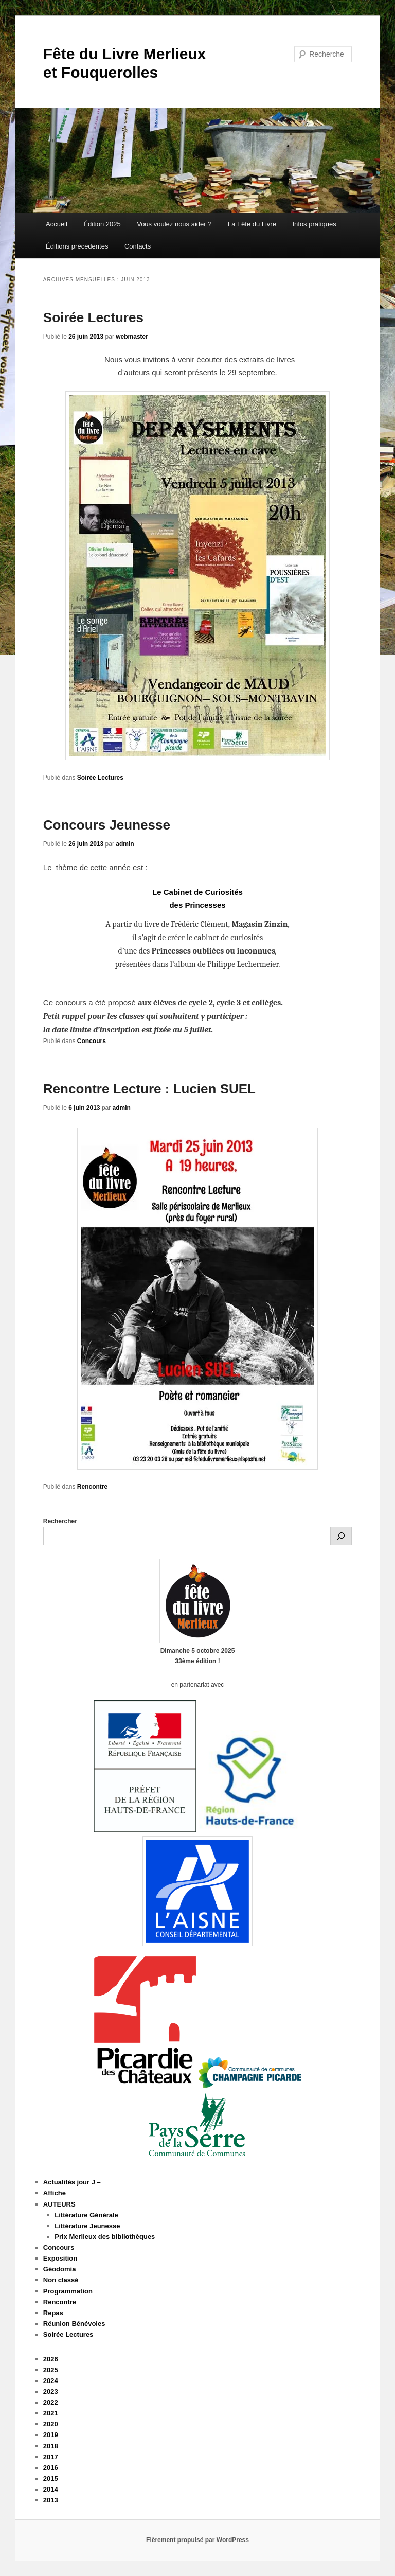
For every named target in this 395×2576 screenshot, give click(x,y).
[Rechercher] (341, 1536)
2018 (50, 2446)
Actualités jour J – (72, 2182)
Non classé (61, 2280)
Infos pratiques (314, 224)
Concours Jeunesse (106, 825)
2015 (50, 2478)
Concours (91, 1041)
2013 (50, 2500)
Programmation (68, 2291)
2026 (50, 2359)
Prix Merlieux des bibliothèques (105, 2236)
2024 (50, 2381)
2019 (50, 2435)
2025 (50, 2370)
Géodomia (59, 2269)
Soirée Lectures (93, 317)
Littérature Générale (86, 2215)
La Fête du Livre (252, 224)
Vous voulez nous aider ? (174, 224)
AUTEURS (59, 2204)
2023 (50, 2391)
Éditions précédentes (77, 246)
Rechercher (60, 1521)
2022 (50, 2402)
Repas (53, 2313)
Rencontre (92, 1486)
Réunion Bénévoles (74, 2323)
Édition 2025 (101, 224)
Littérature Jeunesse (87, 2226)
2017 (50, 2457)
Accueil (56, 224)
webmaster (132, 336)
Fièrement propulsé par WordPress (197, 2540)
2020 (50, 2424)
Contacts (137, 246)
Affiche (54, 2193)
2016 (50, 2468)
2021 (50, 2413)
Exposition (60, 2258)
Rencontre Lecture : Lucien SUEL (149, 1089)
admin (125, 844)
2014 (50, 2489)
